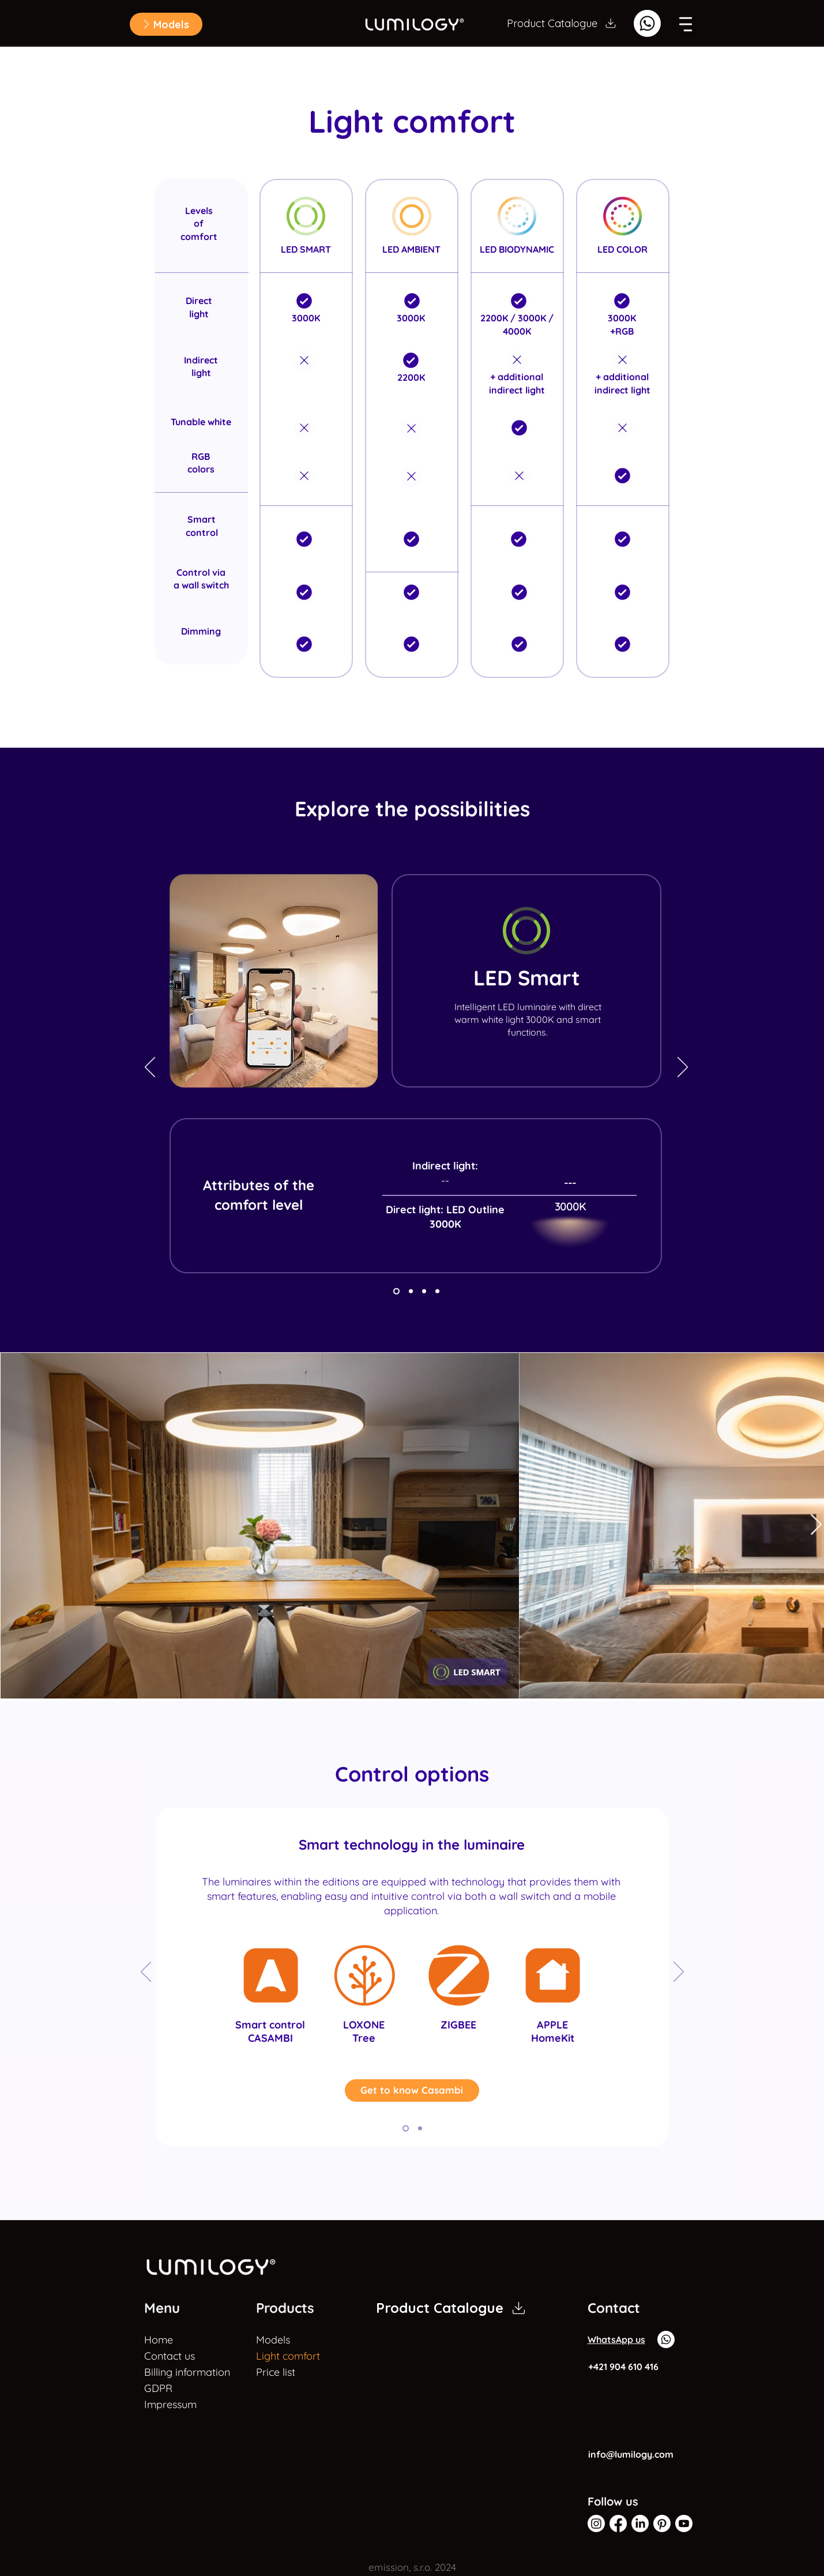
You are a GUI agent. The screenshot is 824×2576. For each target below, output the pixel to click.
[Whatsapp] (647, 23)
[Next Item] (816, 1525)
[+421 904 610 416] (628, 2366)
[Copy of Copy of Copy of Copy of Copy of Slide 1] (420, 2129)
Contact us (169, 2356)
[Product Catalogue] (562, 23)
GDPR (158, 2388)
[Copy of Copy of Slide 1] (411, 1291)
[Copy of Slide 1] (396, 1291)
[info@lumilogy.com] (633, 2454)
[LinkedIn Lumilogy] (640, 2523)
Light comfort (288, 2356)
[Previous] (150, 1068)
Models (273, 2339)
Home (158, 2339)
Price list (275, 2372)
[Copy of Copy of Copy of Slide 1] (424, 1291)
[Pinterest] (662, 2523)
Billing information (173, 2372)
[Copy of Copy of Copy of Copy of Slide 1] (405, 2128)
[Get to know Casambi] (412, 2090)
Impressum (170, 2404)
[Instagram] (596, 2523)
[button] (166, 24)
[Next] (683, 1068)
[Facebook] (618, 2523)
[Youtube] (684, 2523)
